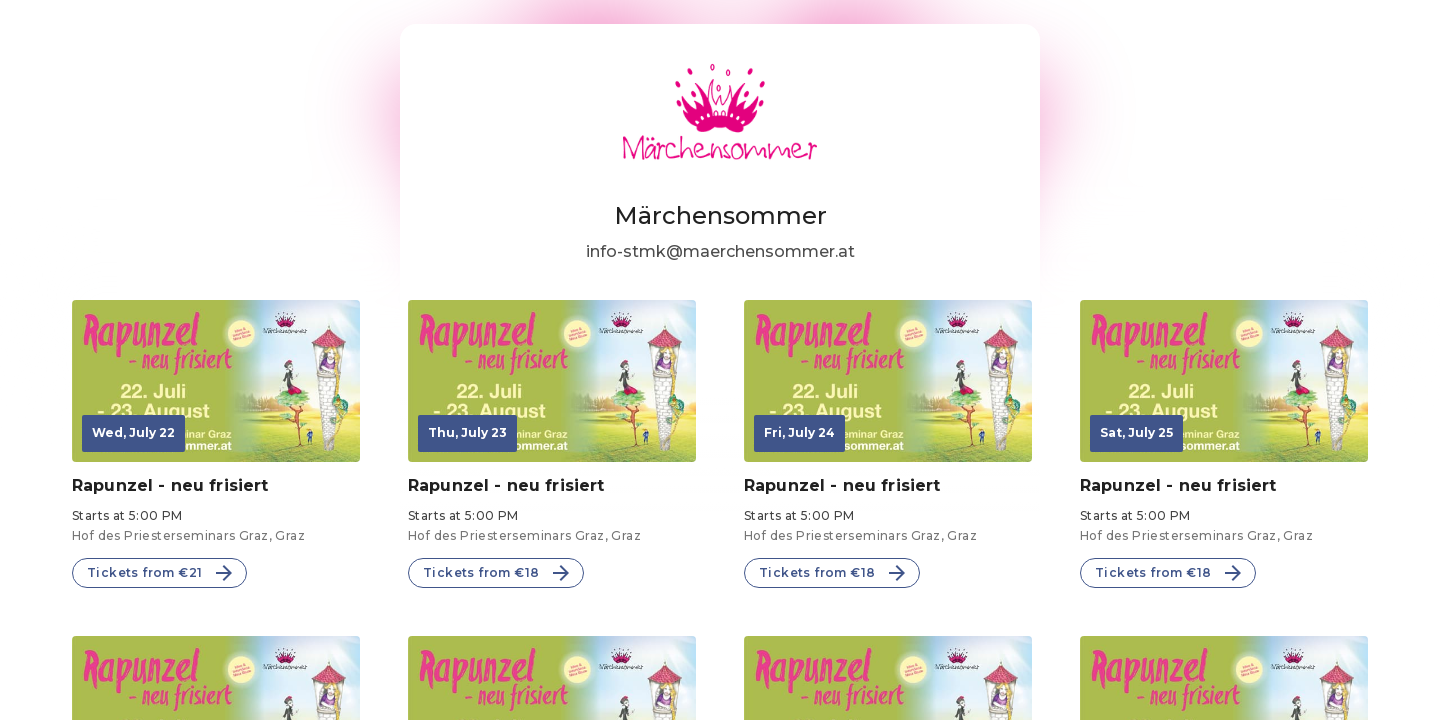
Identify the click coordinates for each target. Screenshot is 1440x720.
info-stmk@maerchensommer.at (720, 251)
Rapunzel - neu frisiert (170, 485)
